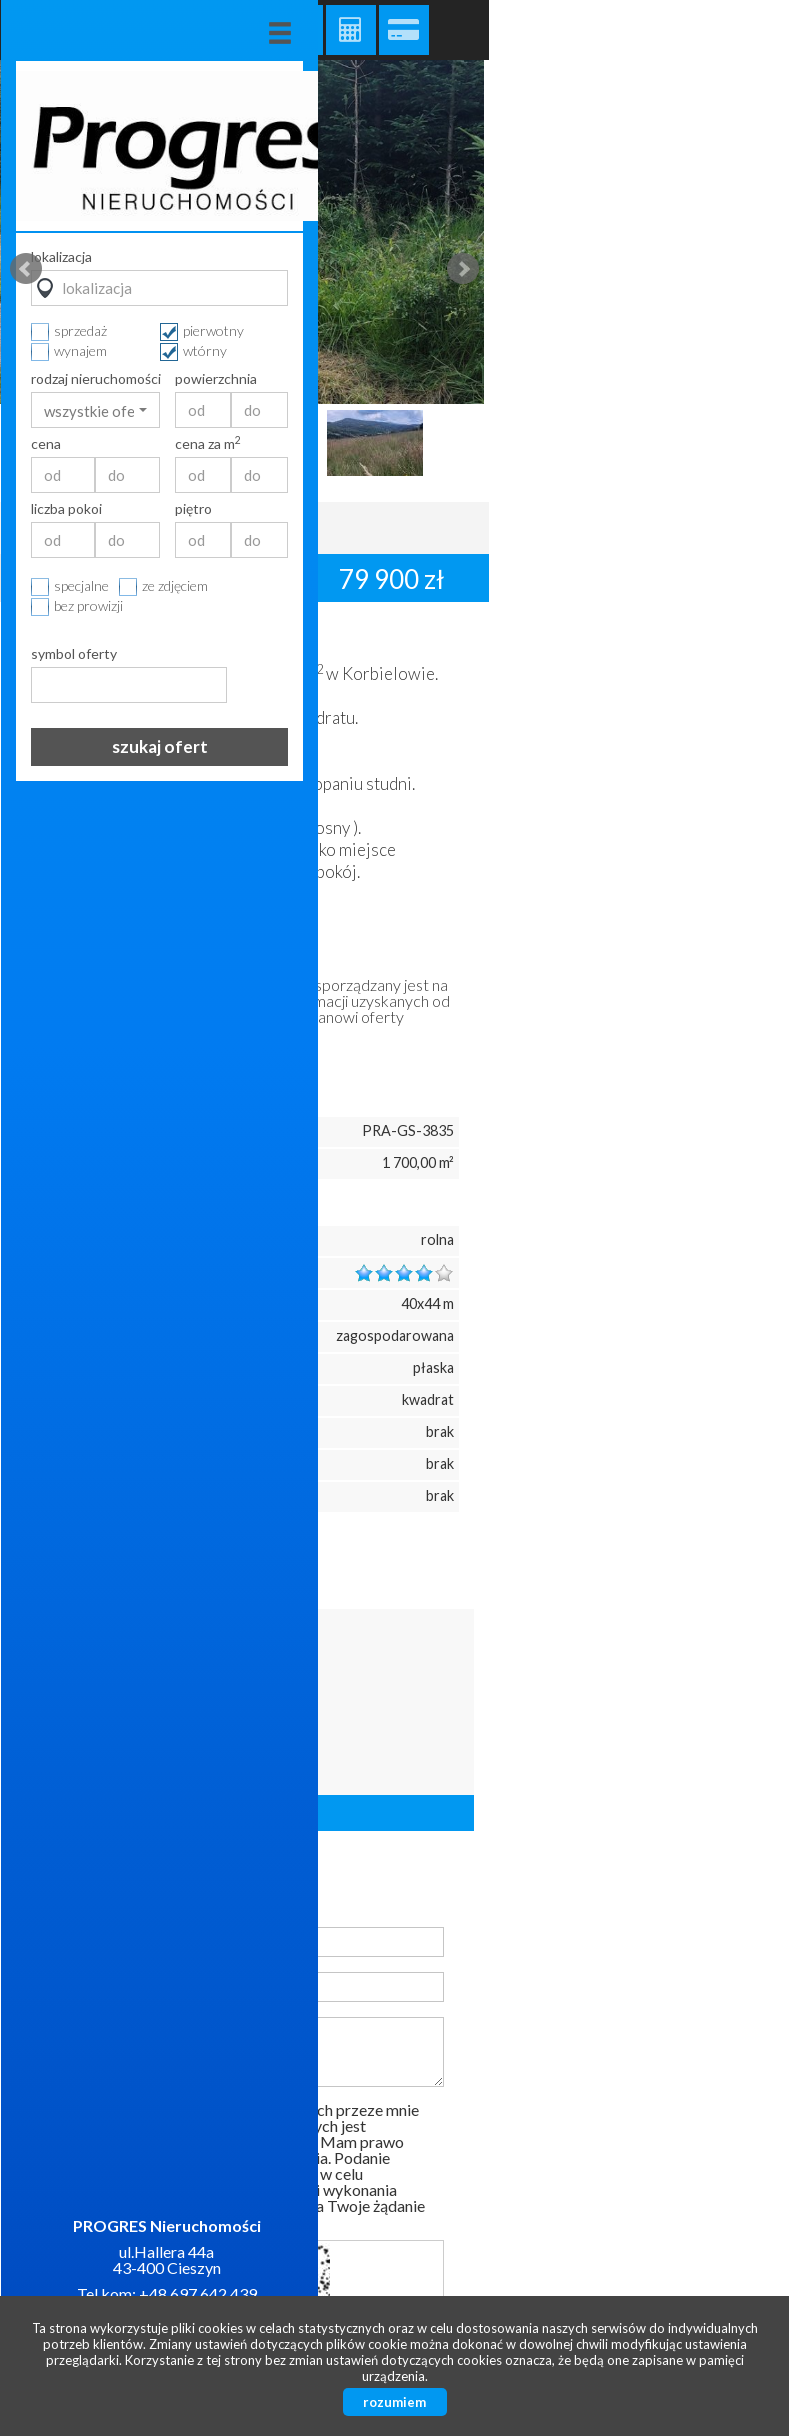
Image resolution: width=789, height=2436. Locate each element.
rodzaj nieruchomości (583, 379)
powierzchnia (704, 379)
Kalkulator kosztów (351, 30)
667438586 (227, 1691)
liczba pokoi (554, 509)
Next (463, 269)
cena (534, 444)
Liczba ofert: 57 (245, 1812)
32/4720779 (229, 1719)
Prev (26, 269)
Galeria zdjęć (298, 30)
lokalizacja (549, 257)
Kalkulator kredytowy (404, 30)
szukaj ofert (648, 746)
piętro (681, 509)
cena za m (696, 444)
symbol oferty (562, 654)
